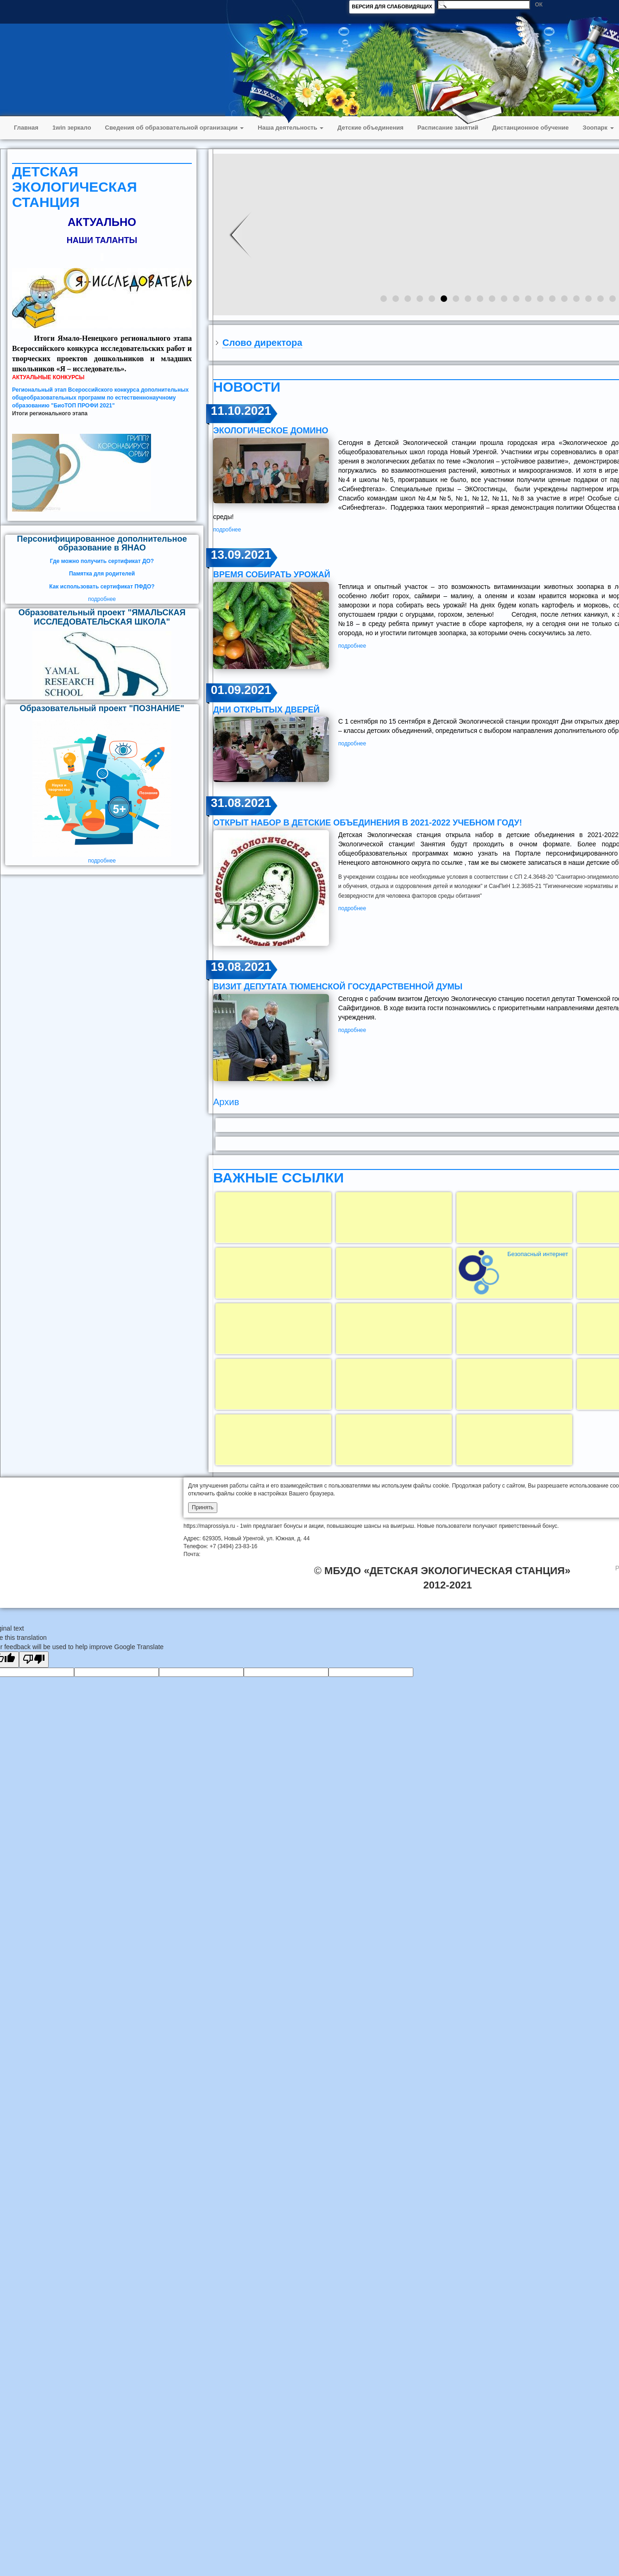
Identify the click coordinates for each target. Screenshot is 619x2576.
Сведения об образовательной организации (174, 127)
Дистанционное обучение (530, 127)
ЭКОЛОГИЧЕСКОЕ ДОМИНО (270, 430)
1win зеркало (71, 127)
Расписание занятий (447, 127)
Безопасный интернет (537, 1253)
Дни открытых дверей (266, 709)
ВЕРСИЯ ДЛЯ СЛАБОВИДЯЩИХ (392, 6)
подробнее (102, 599)
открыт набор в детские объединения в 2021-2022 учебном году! (367, 822)
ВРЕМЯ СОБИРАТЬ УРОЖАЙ (271, 574)
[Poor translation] (34, 1659)
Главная (26, 127)
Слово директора (262, 343)
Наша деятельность (290, 127)
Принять (203, 1507)
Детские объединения (370, 127)
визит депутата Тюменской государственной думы (337, 986)
